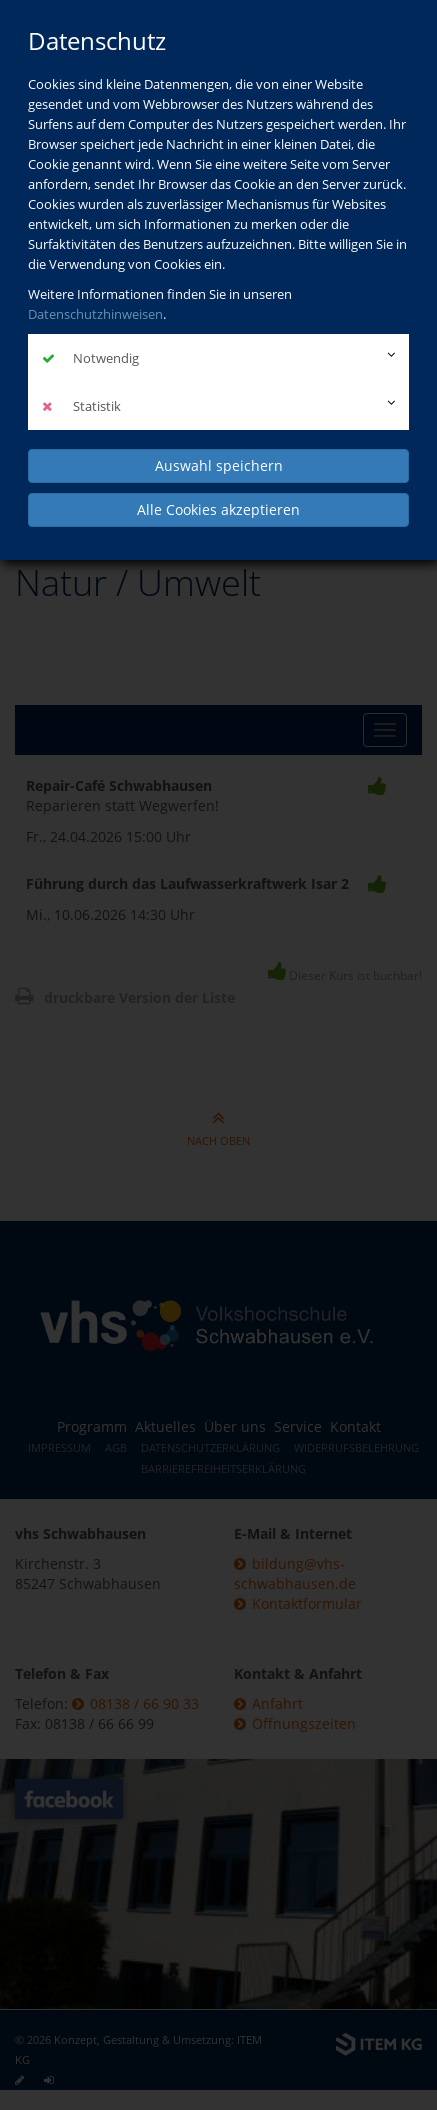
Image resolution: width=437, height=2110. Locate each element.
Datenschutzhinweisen (95, 314)
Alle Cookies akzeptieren (218, 509)
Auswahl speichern (219, 465)
